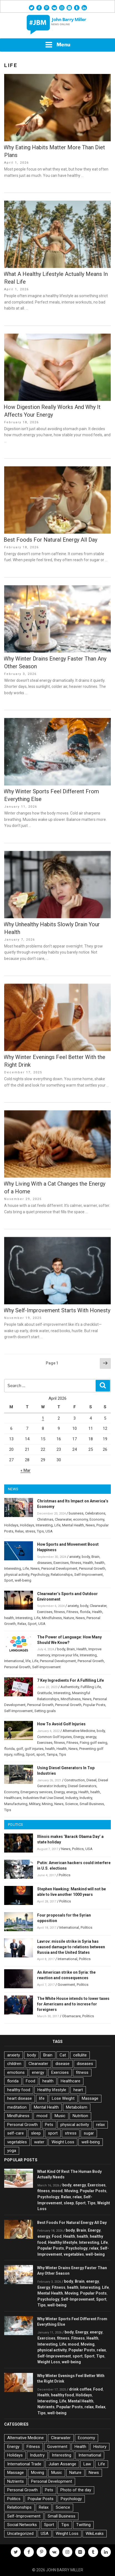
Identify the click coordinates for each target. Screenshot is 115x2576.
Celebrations (95, 1513)
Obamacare (71, 2016)
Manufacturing (15, 1804)
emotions (16, 2072)
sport (40, 1754)
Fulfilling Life (91, 1687)
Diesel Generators (82, 1786)
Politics (78, 1849)
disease (62, 2063)
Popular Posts (94, 1705)
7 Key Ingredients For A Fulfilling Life (70, 1680)
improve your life (65, 1655)
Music (60, 2115)
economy (80, 1519)
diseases (44, 1563)
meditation (17, 2107)
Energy (78, 1737)
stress (30, 1531)
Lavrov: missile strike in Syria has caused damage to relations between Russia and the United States (71, 1947)
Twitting (83, 2524)
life (27, 1661)
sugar (89, 2133)
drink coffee (80, 2389)
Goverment (66, 1984)
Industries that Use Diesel (43, 1798)
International (14, 1661)
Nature (68, 1618)
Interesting (44, 1525)
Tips (40, 1531)
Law (87, 2463)
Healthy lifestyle (51, 2089)
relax (100, 2124)
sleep (36, 2133)
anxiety (74, 1557)
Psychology (40, 1574)
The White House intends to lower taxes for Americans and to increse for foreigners (73, 2004)
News (90, 1525)
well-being (23, 1580)
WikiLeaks (95, 2533)
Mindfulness (52, 1618)
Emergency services (36, 1792)
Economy (97, 1519)
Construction (74, 1780)
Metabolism (76, 2107)
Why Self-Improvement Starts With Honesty (57, 1310)
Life (57, 1525)
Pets (49, 2124)
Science (71, 1804)
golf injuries (34, 1749)
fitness (75, 1563)
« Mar (25, 1470)
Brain (95, 1557)
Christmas (45, 1519)
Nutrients (46, 2407)
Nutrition (80, 2115)
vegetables (17, 2141)
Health (88, 1563)
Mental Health (73, 1525)
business (76, 1513)
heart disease (19, 2098)
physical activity (16, 1574)
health (99, 1563)
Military (34, 1804)
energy (91, 1737)
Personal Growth (92, 1568)
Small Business (92, 1804)
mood (42, 2115)
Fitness (72, 1612)
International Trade (24, 2463)
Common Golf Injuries (54, 1737)
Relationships (62, 1574)
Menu (57, 45)
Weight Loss (63, 2141)
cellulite (80, 2055)
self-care (15, 2133)
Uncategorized (20, 2533)
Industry (71, 1798)
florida (85, 1612)
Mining (47, 1804)
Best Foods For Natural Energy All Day (50, 539)
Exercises (61, 1563)
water (39, 2141)
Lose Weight (63, 2098)
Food (30, 2081)
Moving (71, 2191)
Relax (19, 1531)
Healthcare (12, 1798)
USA (49, 1531)
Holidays (11, 1525)
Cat (63, 2055)
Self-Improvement (88, 1574)
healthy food (18, 2089)
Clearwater (63, 1519)
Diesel (91, 1780)
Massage (90, 2098)
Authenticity (69, 1687)
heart (78, 2089)
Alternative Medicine (79, 1731)
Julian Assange (62, 2463)
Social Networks (22, 2524)
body (86, 1557)
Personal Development (59, 1568)
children (14, 2063)
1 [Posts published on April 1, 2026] (43, 1418)
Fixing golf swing (93, 1743)
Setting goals (45, 1711)
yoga (11, 2150)
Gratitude (44, 1693)
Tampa (52, 1754)
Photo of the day (75, 2489)
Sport (8, 1580)
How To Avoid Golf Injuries (61, 1724)
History (99, 2446)
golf (19, 1749)
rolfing (19, 1754)
